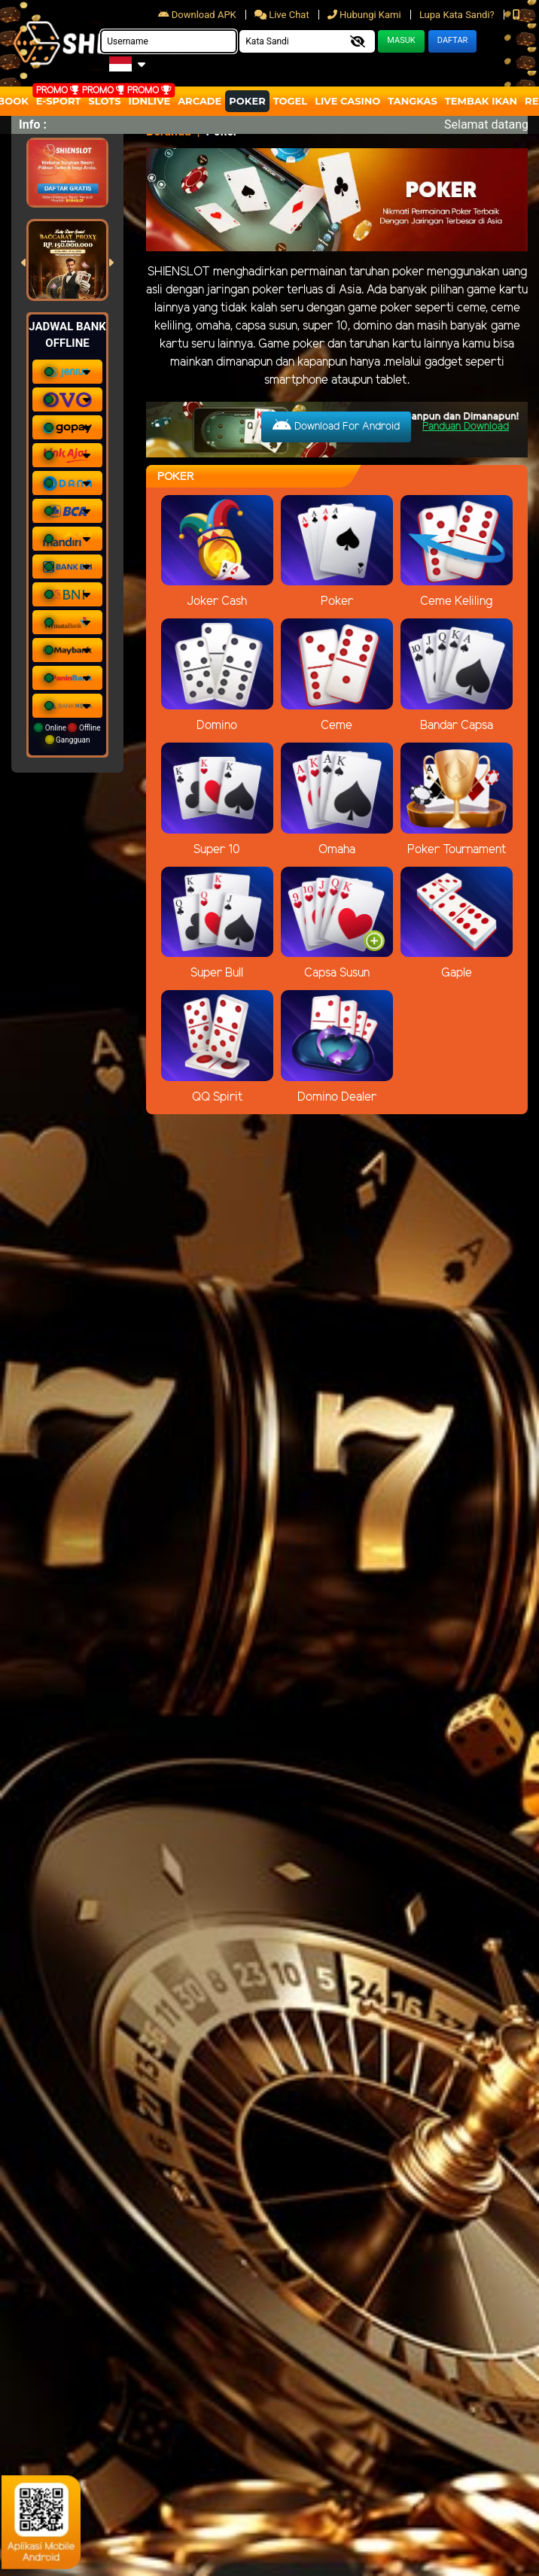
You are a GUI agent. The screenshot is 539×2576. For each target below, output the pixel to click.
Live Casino (347, 101)
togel (290, 101)
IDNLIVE (150, 101)
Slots (104, 101)
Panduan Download (465, 427)
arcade (199, 101)
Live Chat (283, 14)
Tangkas (412, 101)
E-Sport (58, 101)
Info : (33, 124)
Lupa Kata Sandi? (458, 14)
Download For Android (336, 426)
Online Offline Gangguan (67, 733)
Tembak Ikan (481, 101)
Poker (247, 101)
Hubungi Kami (365, 14)
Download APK (198, 14)
